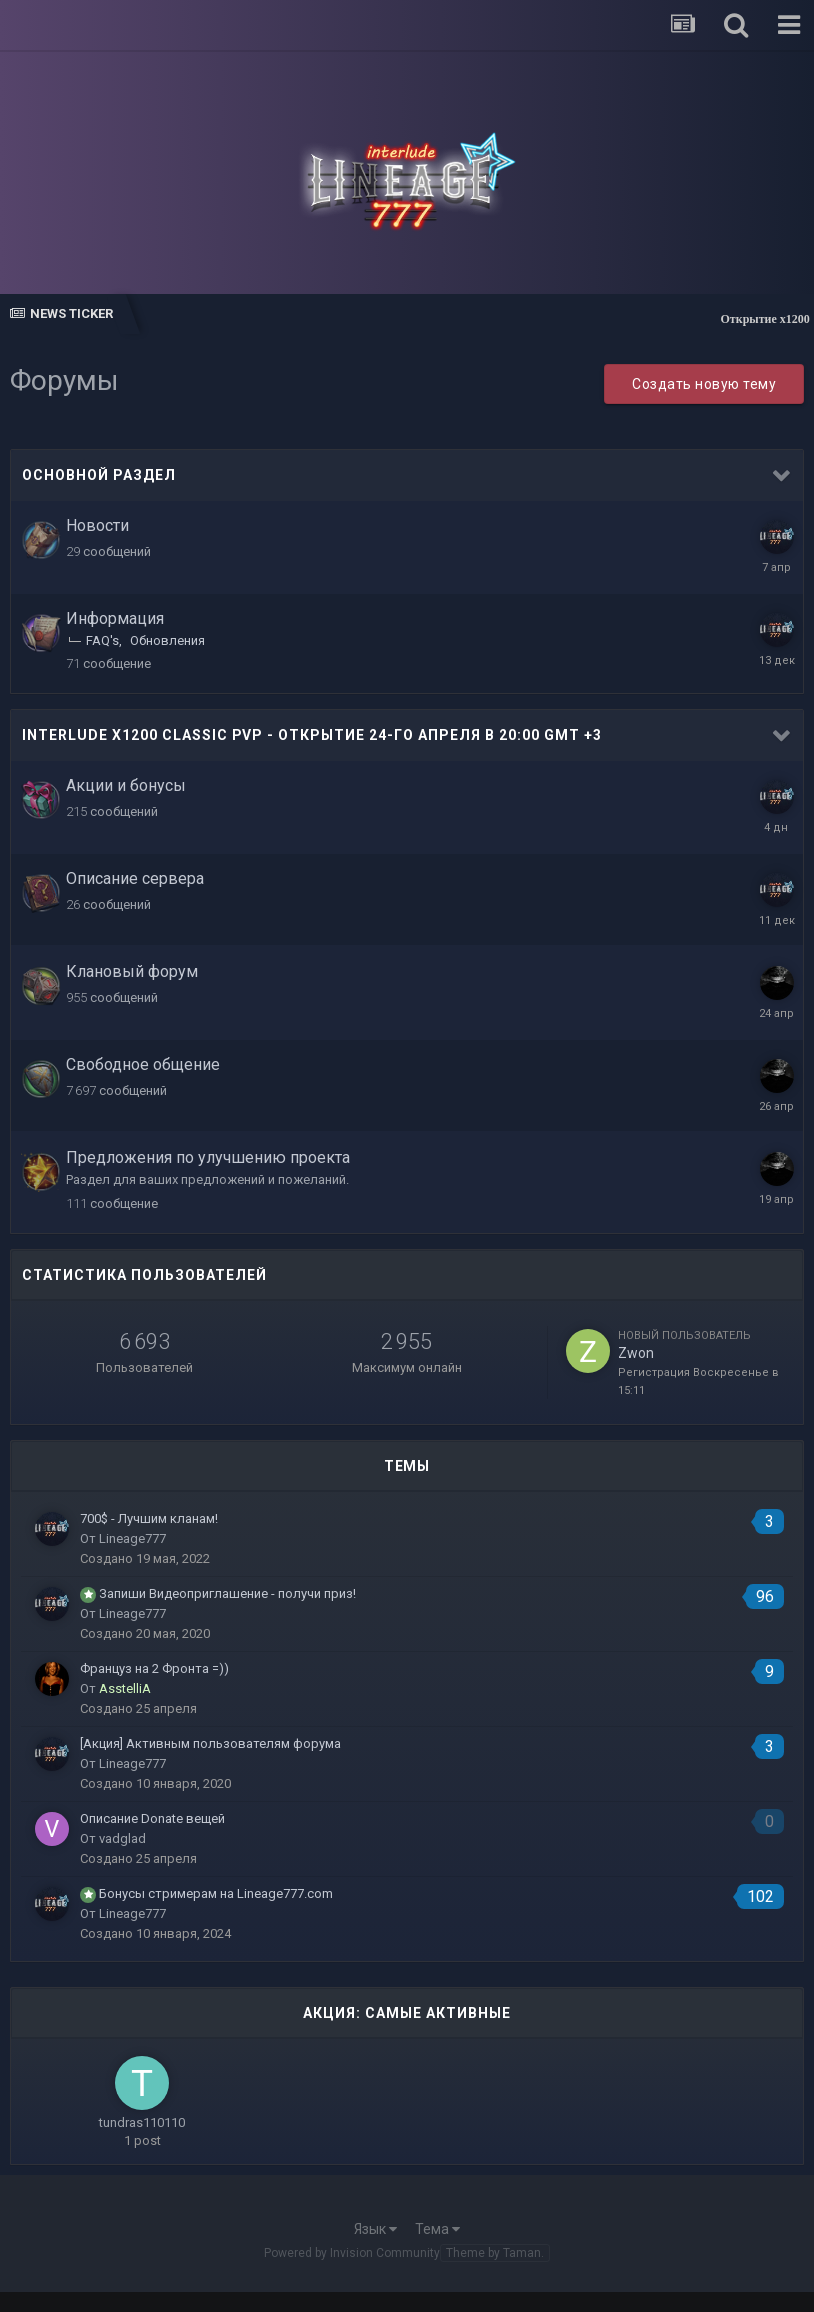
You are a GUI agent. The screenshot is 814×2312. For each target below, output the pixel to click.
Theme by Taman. (495, 2253)
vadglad (122, 1838)
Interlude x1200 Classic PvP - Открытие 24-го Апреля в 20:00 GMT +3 (312, 735)
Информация (115, 618)
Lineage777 (132, 1538)
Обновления (167, 640)
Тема (437, 2229)
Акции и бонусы (126, 785)
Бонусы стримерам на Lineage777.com (216, 1893)
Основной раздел (99, 475)
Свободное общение (143, 1064)
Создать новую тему (704, 384)
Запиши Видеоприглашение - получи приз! (227, 1593)
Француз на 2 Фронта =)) (154, 1668)
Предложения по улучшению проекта (208, 1157)
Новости (97, 525)
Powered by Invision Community (352, 2253)
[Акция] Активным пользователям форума (210, 1743)
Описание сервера (135, 878)
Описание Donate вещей (152, 1818)
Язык (375, 2229)
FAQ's (102, 640)
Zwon (636, 1353)
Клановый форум (132, 971)
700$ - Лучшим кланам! (149, 1518)
